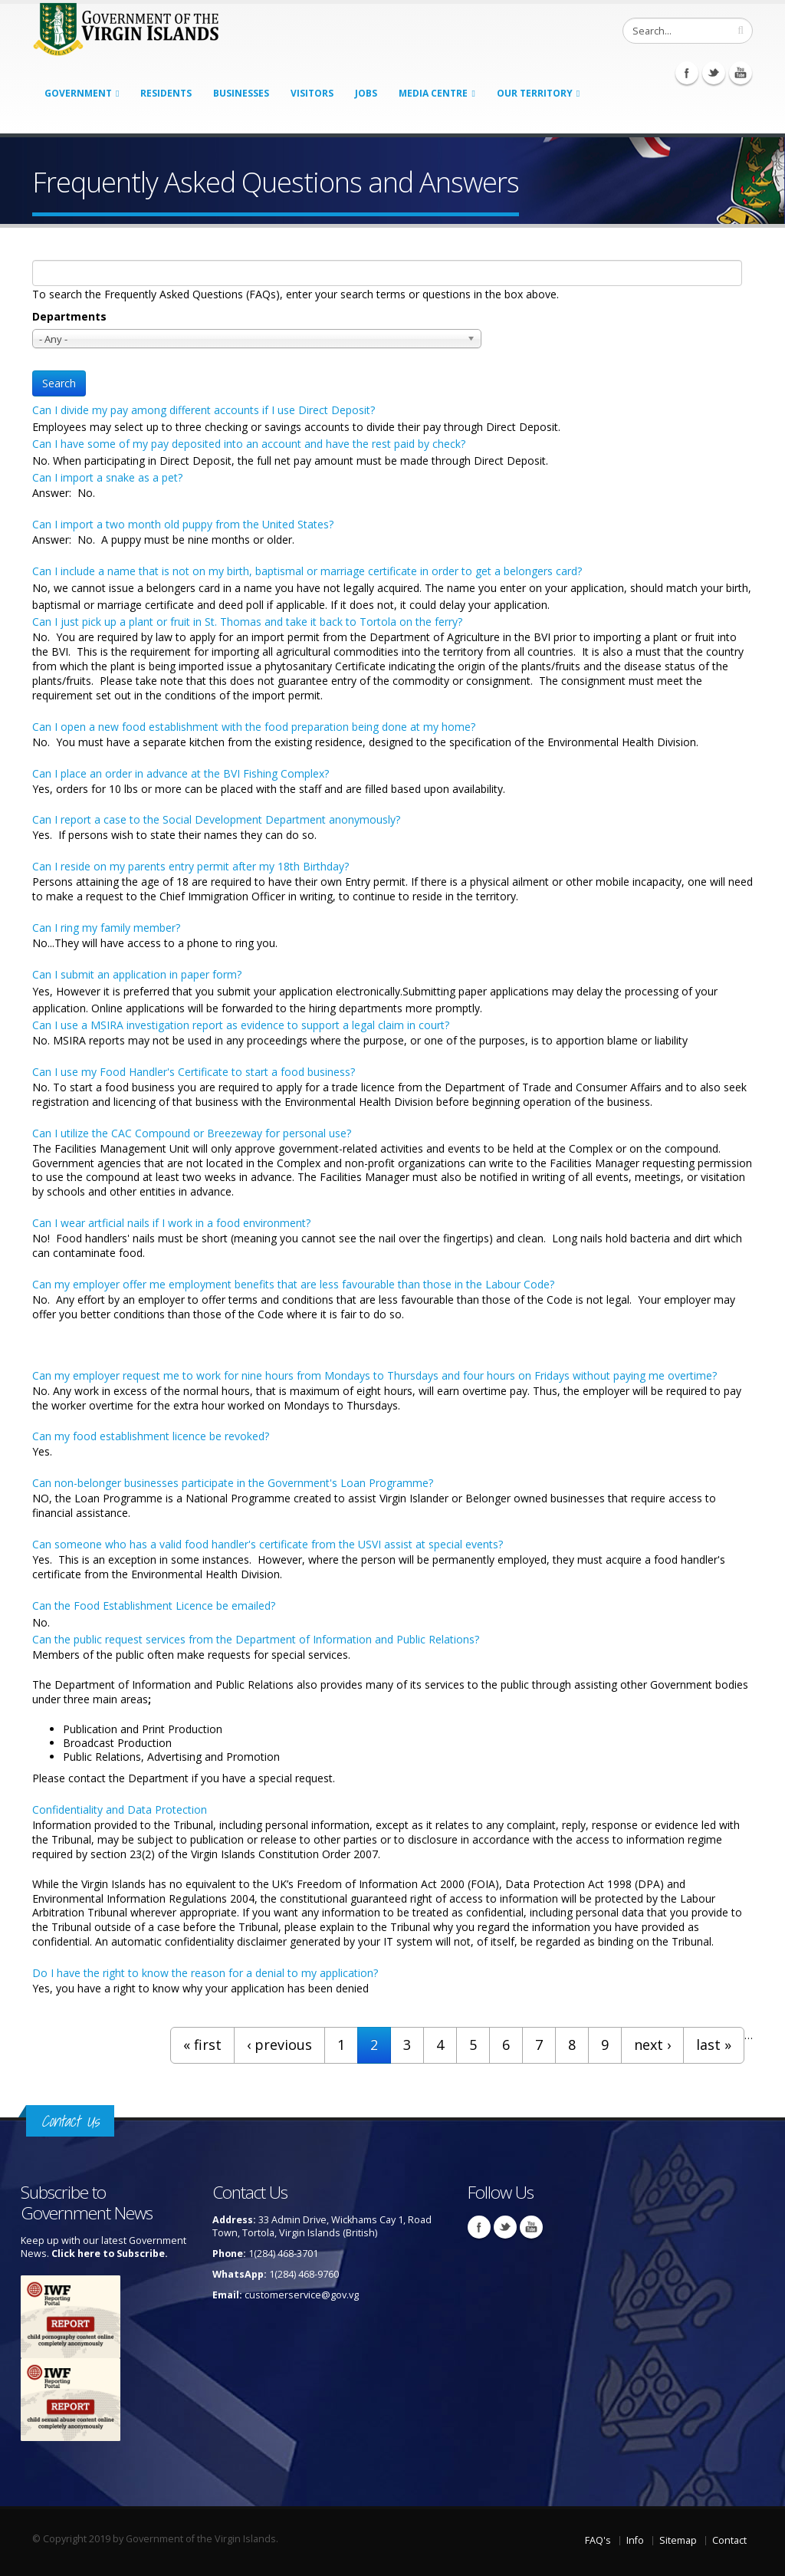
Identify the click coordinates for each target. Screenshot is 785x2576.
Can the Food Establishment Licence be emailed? (153, 1605)
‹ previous (279, 2044)
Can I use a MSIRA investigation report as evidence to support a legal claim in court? (240, 1025)
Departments (69, 316)
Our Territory (535, 93)
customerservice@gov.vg (302, 2294)
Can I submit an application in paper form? (136, 974)
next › (652, 2044)
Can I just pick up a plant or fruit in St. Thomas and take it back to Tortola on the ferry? (247, 621)
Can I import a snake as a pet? (107, 477)
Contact (729, 2540)
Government (78, 93)
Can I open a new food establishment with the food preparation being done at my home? (253, 726)
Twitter (713, 72)
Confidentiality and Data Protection (119, 1809)
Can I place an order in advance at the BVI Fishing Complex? (180, 773)
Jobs (366, 93)
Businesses (241, 93)
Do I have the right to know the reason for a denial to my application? (205, 1973)
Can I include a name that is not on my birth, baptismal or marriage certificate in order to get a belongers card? (307, 571)
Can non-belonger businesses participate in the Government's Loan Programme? (232, 1483)
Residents (166, 93)
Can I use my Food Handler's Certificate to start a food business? (193, 1071)
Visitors (312, 93)
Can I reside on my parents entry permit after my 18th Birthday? (190, 866)
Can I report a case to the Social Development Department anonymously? (216, 819)
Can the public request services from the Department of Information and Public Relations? (255, 1639)
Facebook (686, 72)
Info (635, 2540)
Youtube (740, 72)
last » (713, 2044)
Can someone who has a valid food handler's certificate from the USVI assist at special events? (267, 1544)
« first (202, 2044)
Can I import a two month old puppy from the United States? (182, 524)
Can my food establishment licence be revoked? (150, 1436)
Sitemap (678, 2540)
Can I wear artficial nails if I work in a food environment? (171, 1223)
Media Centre (433, 93)
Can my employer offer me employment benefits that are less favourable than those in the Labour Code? (293, 1284)
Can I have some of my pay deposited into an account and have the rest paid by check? (248, 443)
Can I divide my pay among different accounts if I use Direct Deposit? (203, 410)
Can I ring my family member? (106, 927)
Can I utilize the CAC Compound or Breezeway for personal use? (191, 1133)
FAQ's (598, 2540)
